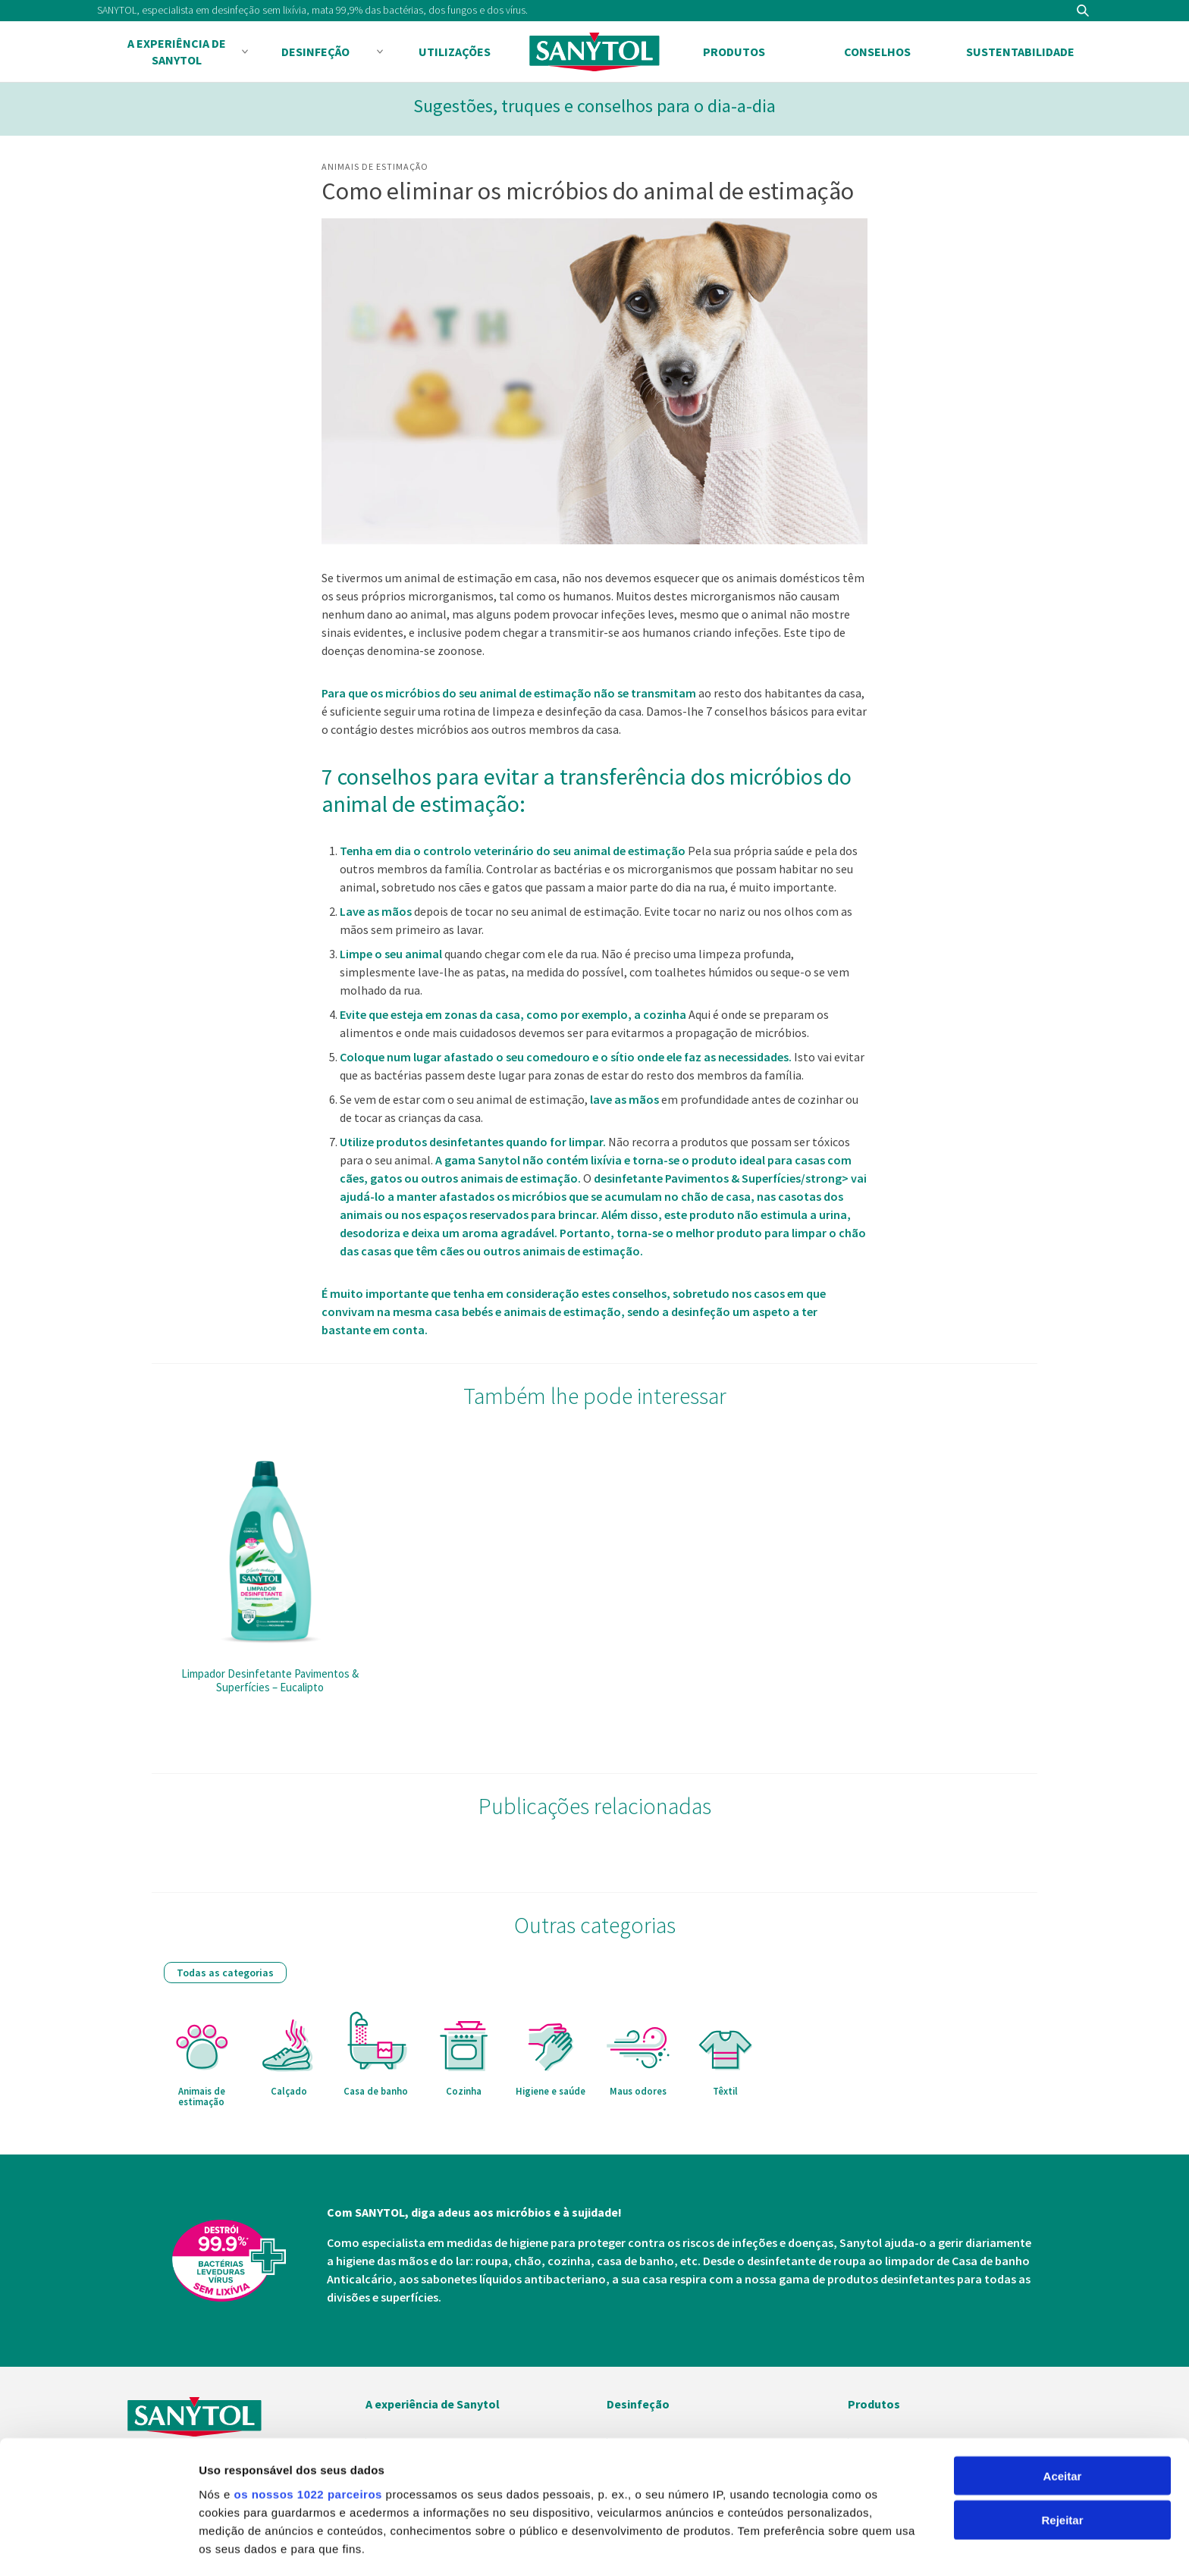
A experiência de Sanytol (176, 51)
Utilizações (455, 51)
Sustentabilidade (1020, 51)
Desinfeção (315, 51)
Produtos (734, 51)
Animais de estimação (375, 166)
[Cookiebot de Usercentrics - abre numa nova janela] (98, 2546)
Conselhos (877, 51)
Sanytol (594, 52)
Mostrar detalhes (245, 2546)
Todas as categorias (225, 1972)
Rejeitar (1062, 2405)
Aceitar (1062, 2361)
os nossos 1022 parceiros (307, 2378)
